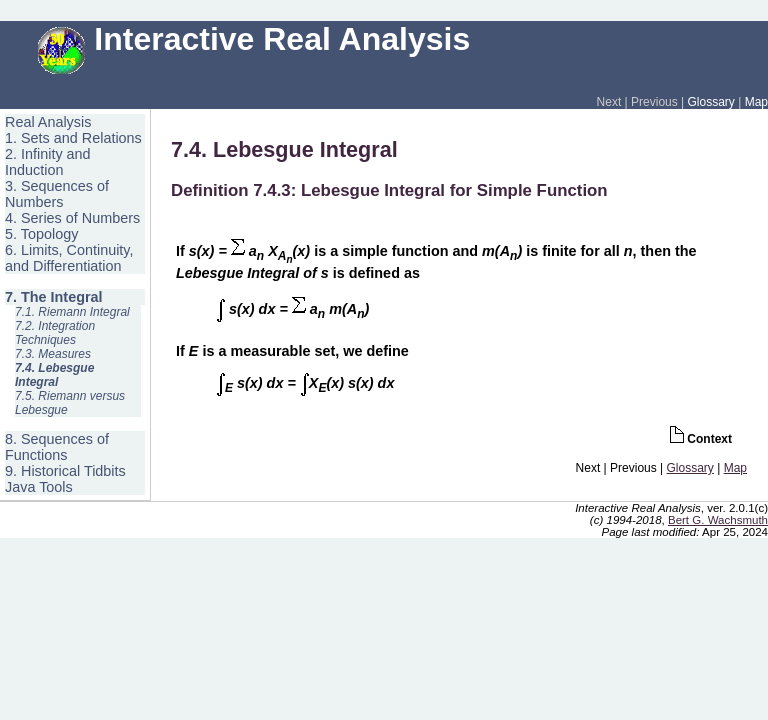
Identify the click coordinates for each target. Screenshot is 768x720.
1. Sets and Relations (73, 138)
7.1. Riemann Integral (72, 312)
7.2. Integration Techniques (55, 333)
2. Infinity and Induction (48, 162)
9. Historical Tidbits (65, 471)
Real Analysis (48, 122)
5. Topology (41, 234)
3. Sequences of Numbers (57, 194)
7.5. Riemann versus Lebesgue (70, 403)
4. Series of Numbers (72, 218)
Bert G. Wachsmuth (718, 520)
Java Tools (39, 487)
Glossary (711, 102)
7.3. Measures (53, 354)
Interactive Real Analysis (254, 39)
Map (756, 102)
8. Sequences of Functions (57, 447)
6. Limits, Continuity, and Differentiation (69, 258)
